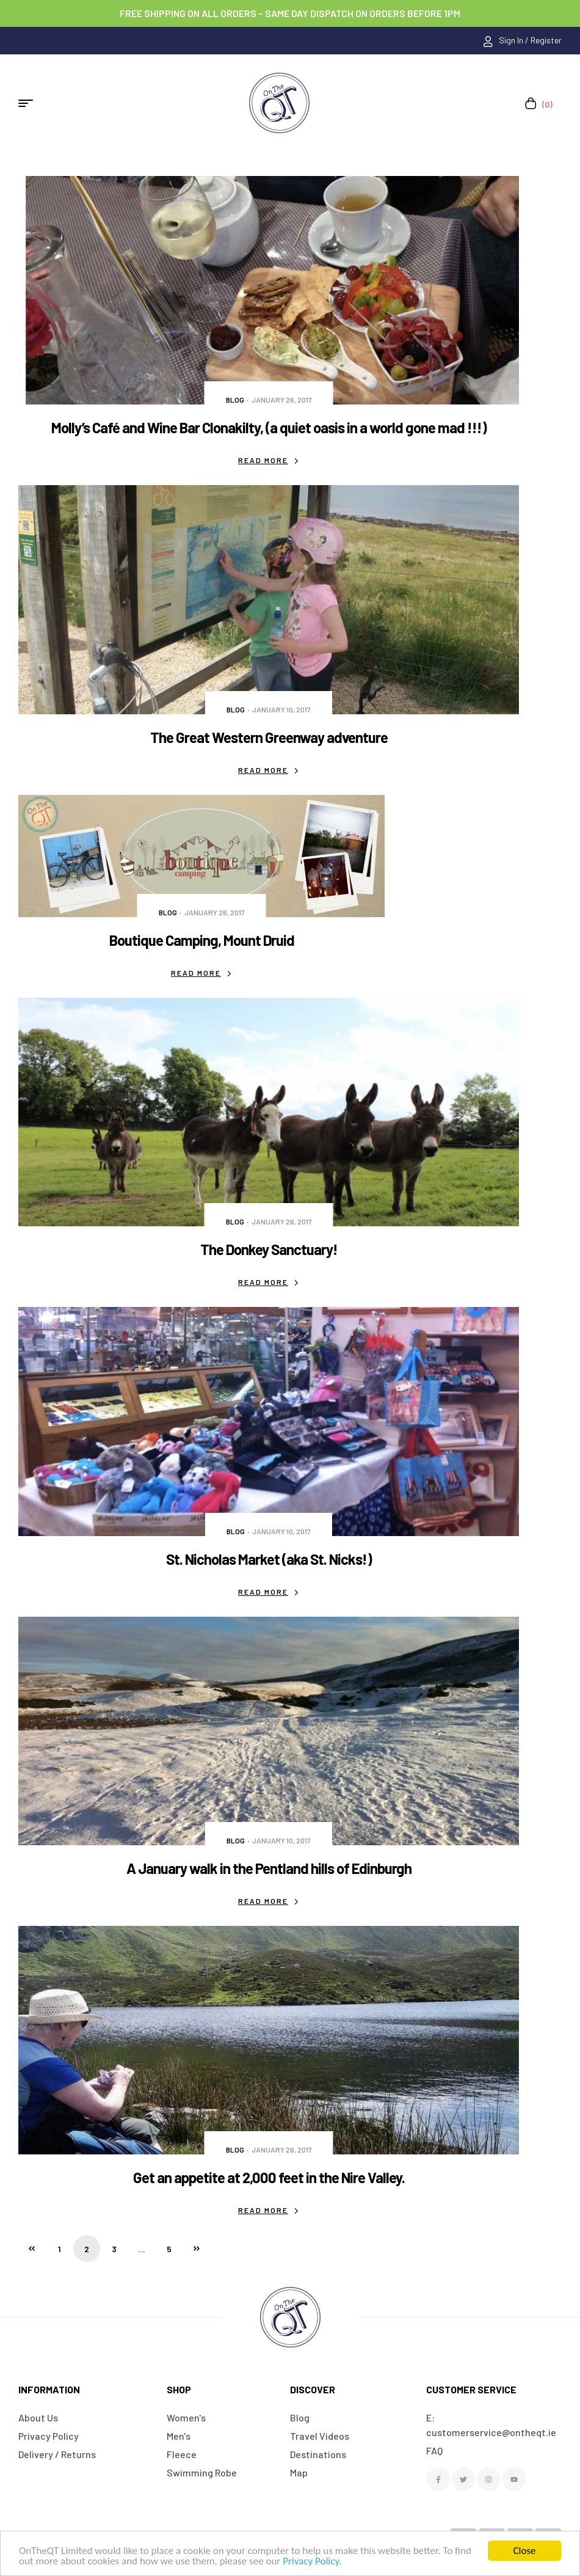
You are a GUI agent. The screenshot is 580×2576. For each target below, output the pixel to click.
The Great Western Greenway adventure (269, 737)
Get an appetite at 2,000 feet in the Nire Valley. (269, 2177)
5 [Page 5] (169, 2249)
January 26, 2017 (282, 399)
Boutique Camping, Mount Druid (201, 940)
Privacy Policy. (312, 2561)
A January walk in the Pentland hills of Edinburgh (268, 1868)
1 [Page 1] (59, 2249)
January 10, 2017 (281, 709)
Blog (235, 399)
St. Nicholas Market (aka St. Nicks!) (269, 1559)
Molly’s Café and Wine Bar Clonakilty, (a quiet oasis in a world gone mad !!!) (269, 427)
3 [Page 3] (114, 2249)
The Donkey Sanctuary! (269, 1249)
